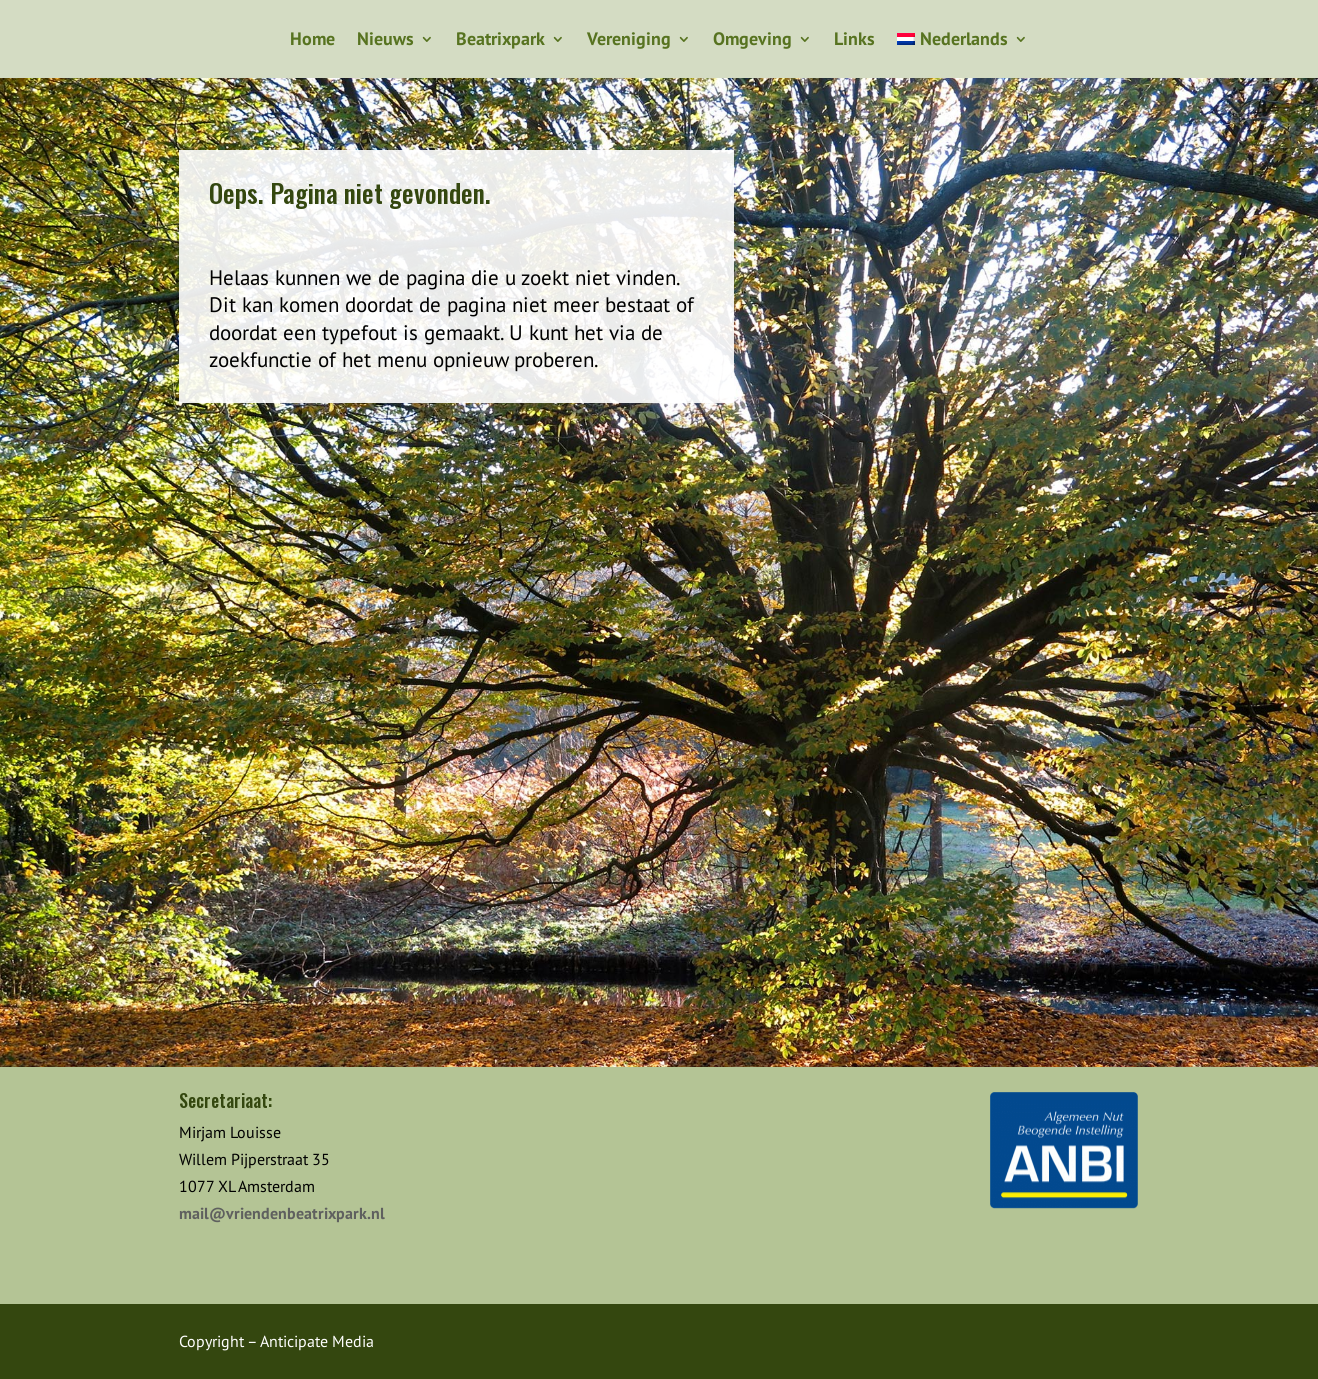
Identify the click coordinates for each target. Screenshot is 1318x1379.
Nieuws (385, 41)
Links (854, 41)
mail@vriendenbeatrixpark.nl (282, 1213)
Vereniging (629, 41)
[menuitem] (962, 43)
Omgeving (752, 41)
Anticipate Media (317, 1341)
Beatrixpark (500, 41)
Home (312, 41)
